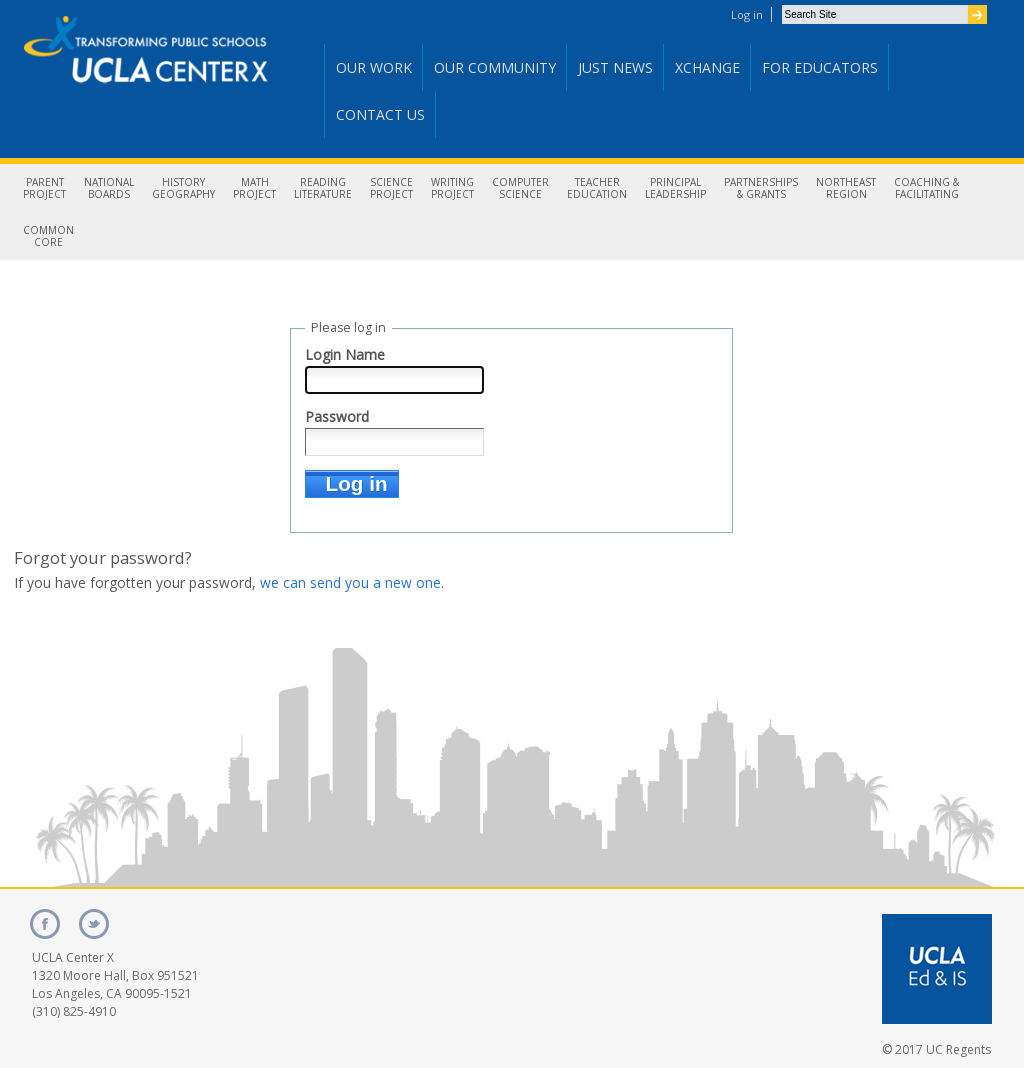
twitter (94, 924)
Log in (747, 14)
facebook (45, 924)
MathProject (254, 188)
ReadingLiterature (323, 188)
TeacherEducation (597, 188)
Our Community (495, 67)
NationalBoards (109, 188)
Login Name (345, 354)
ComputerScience (520, 188)
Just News (615, 67)
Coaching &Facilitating (926, 188)
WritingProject (452, 188)
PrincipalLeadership (675, 188)
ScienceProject (391, 188)
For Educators (820, 67)
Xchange (707, 67)
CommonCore (48, 236)
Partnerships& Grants (761, 188)
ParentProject (44, 188)
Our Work (374, 67)
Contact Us (380, 114)
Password (337, 416)
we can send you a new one (350, 582)
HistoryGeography (183, 188)
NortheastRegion (846, 188)
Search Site (781, 4)
